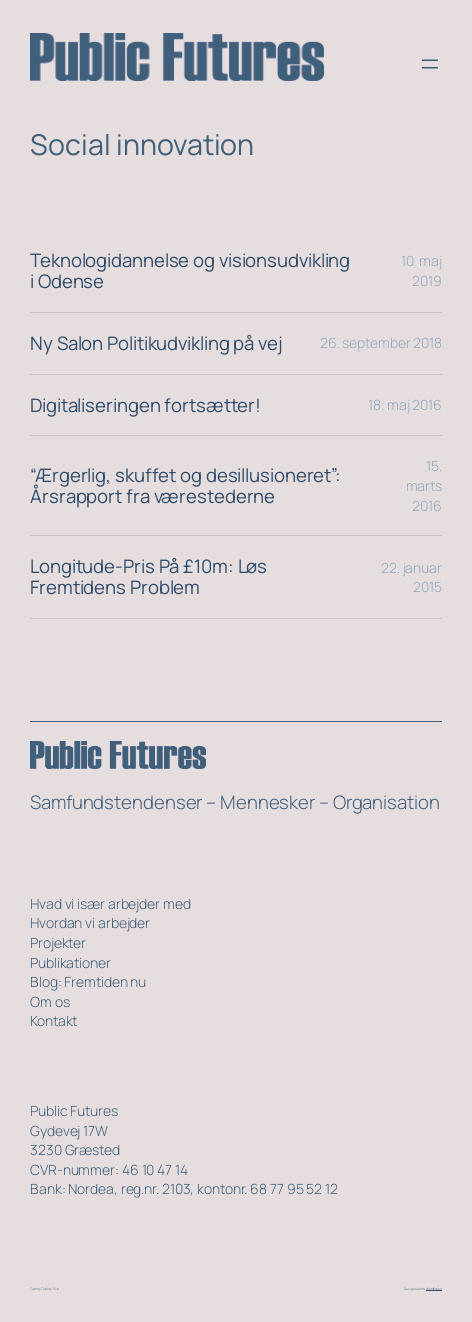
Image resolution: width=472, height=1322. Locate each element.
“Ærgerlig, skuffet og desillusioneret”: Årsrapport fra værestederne (185, 486)
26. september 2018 (381, 342)
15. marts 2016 (424, 485)
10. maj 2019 (421, 270)
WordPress (434, 1289)
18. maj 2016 (405, 404)
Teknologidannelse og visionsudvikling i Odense (190, 271)
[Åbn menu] (430, 64)
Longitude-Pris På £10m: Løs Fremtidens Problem (148, 577)
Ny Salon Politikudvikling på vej (156, 343)
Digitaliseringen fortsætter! (145, 405)
